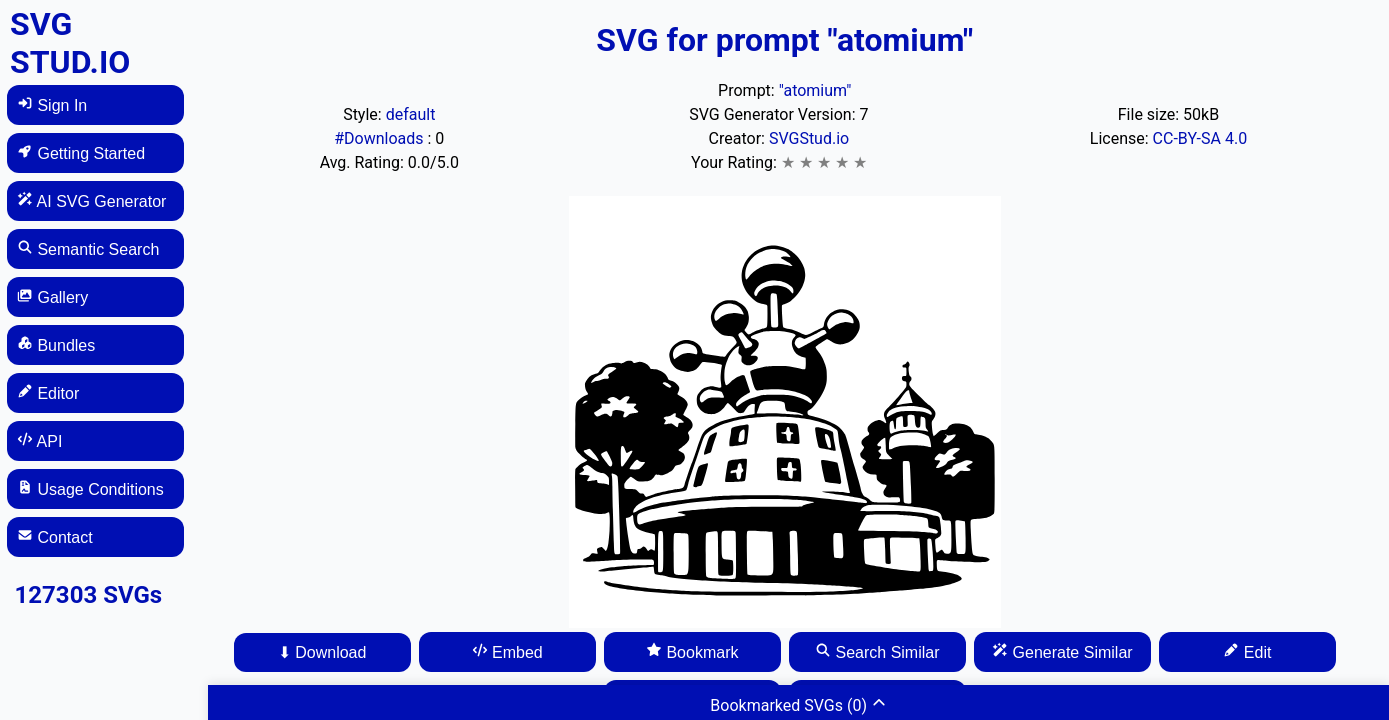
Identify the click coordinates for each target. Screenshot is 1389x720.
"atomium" (815, 90)
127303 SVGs (89, 595)
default (411, 114)
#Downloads (380, 138)
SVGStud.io (809, 138)
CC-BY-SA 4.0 (1200, 138)
